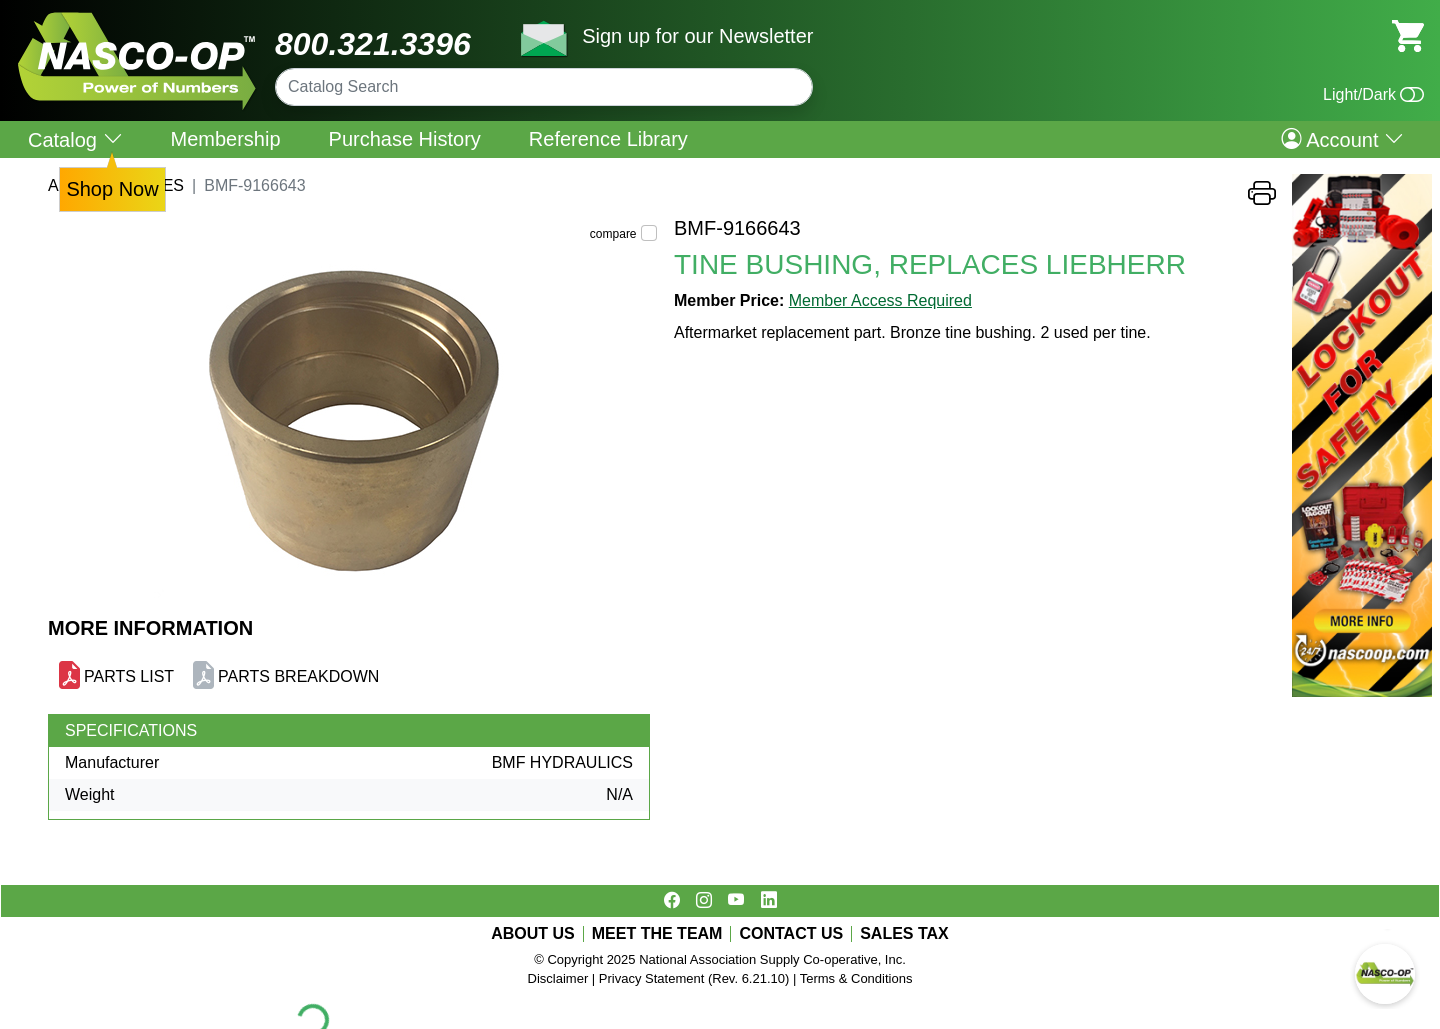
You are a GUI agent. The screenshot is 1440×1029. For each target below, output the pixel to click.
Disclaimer (558, 978)
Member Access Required (880, 300)
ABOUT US (533, 934)
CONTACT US (791, 934)
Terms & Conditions (856, 978)
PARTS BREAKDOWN (298, 676)
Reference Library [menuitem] (608, 139)
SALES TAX (904, 934)
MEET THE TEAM (657, 934)
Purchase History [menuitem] (405, 139)
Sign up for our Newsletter (697, 36)
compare (613, 234)
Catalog (75, 139)
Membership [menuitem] (226, 139)
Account (1342, 139)
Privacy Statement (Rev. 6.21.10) (694, 978)
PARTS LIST (129, 676)
